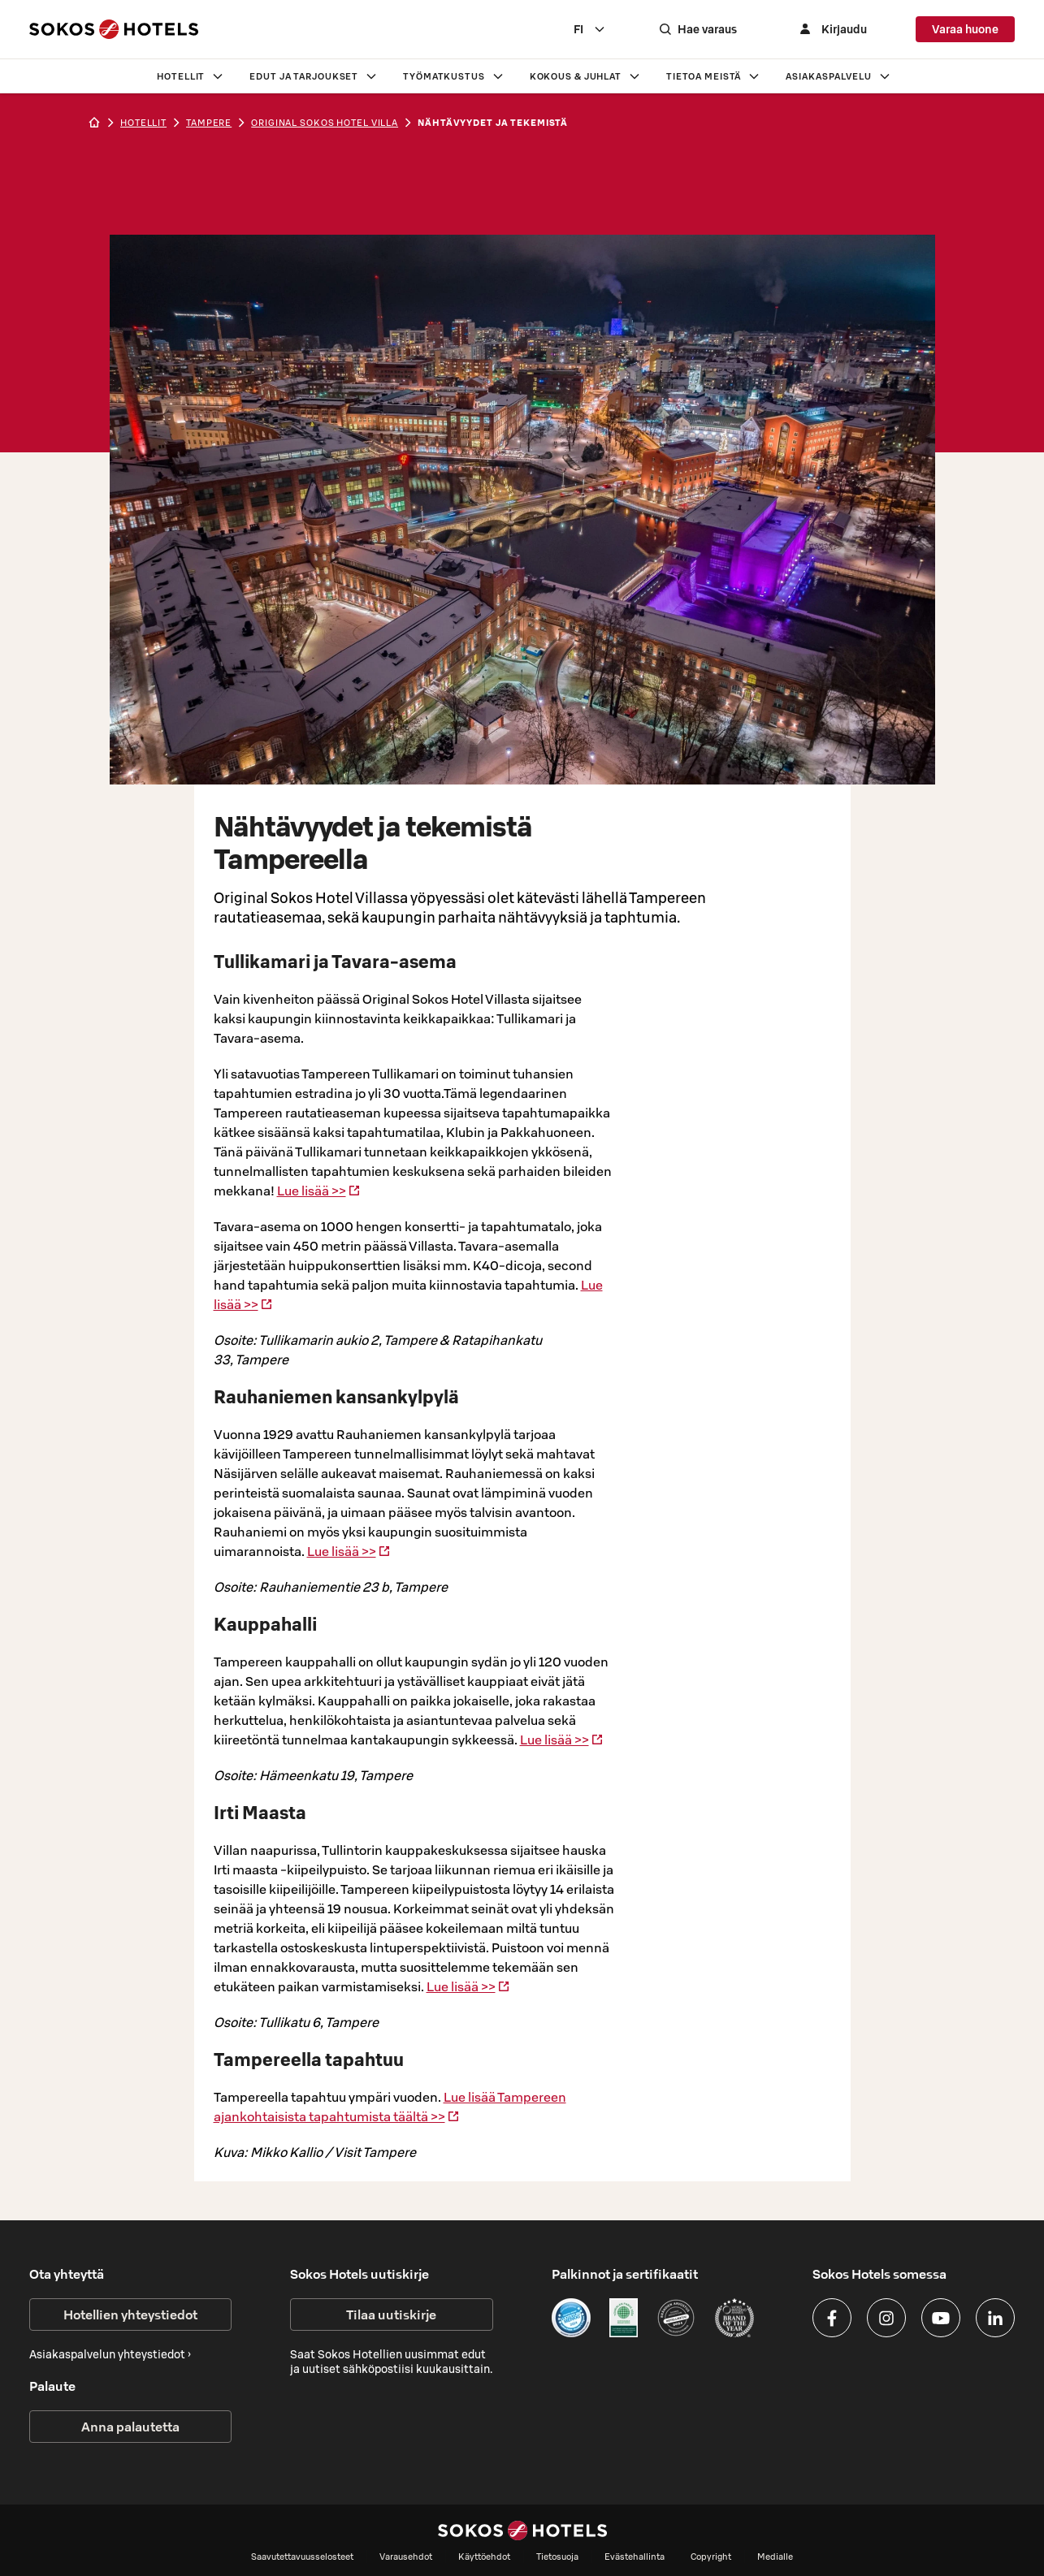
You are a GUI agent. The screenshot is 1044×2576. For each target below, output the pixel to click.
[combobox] (606, 29)
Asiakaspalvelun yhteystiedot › (110, 2354)
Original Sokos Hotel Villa (324, 122)
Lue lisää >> (319, 1190)
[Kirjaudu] (839, 29)
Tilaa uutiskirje (391, 2314)
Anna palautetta (130, 2426)
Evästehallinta (634, 2556)
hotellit (143, 122)
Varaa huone (965, 29)
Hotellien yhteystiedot (130, 2314)
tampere (209, 122)
